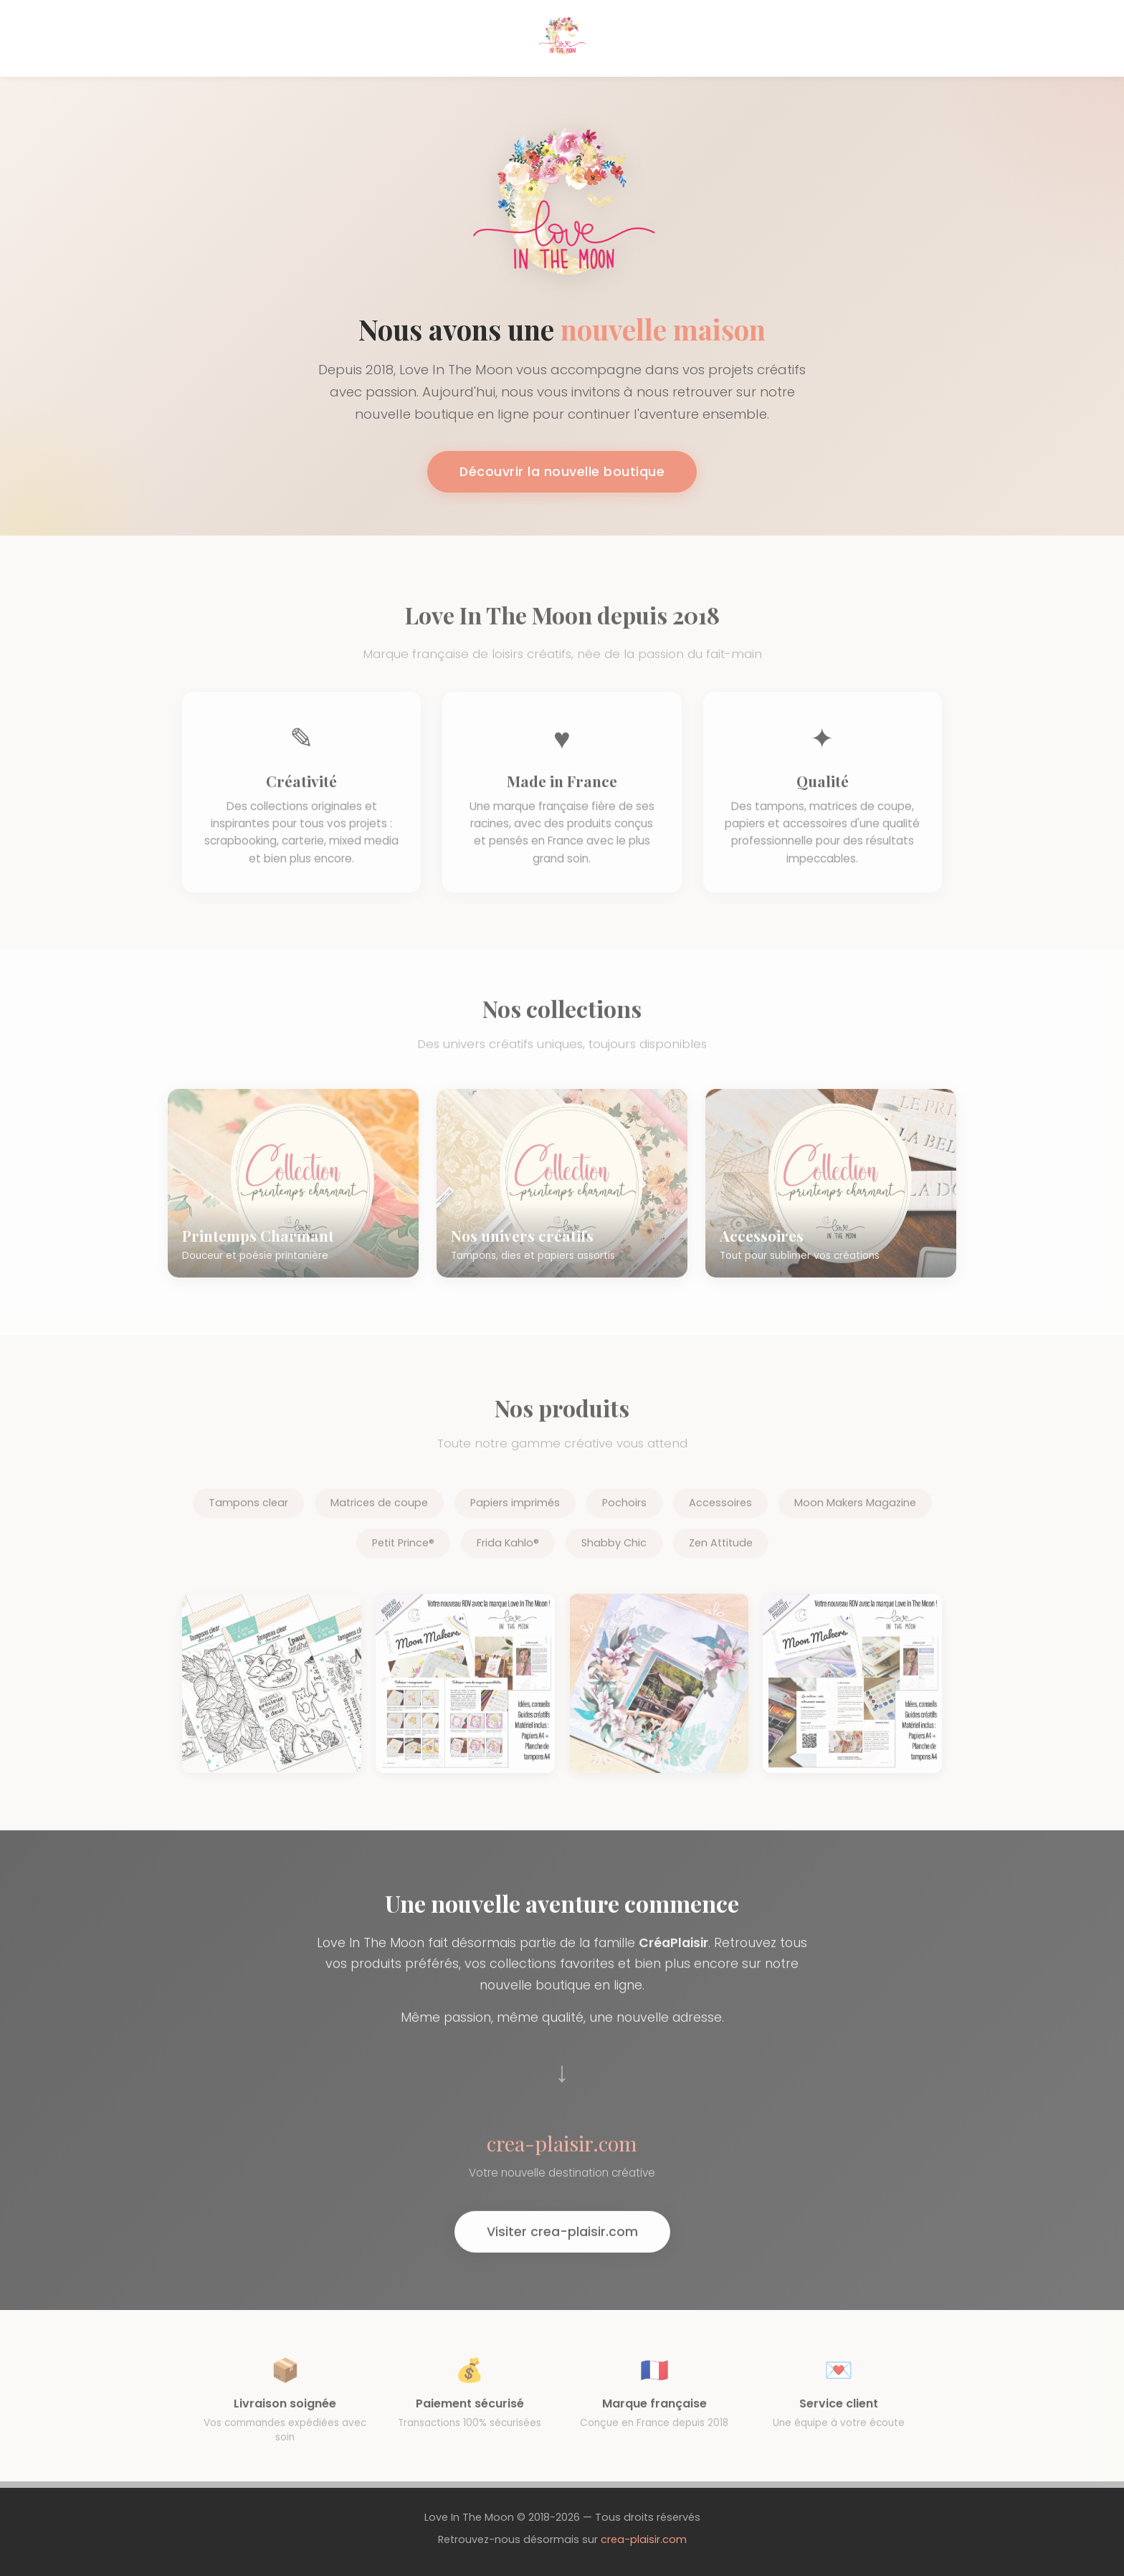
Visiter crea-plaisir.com (562, 2247)
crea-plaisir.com (644, 2539)
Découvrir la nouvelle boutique (562, 471)
